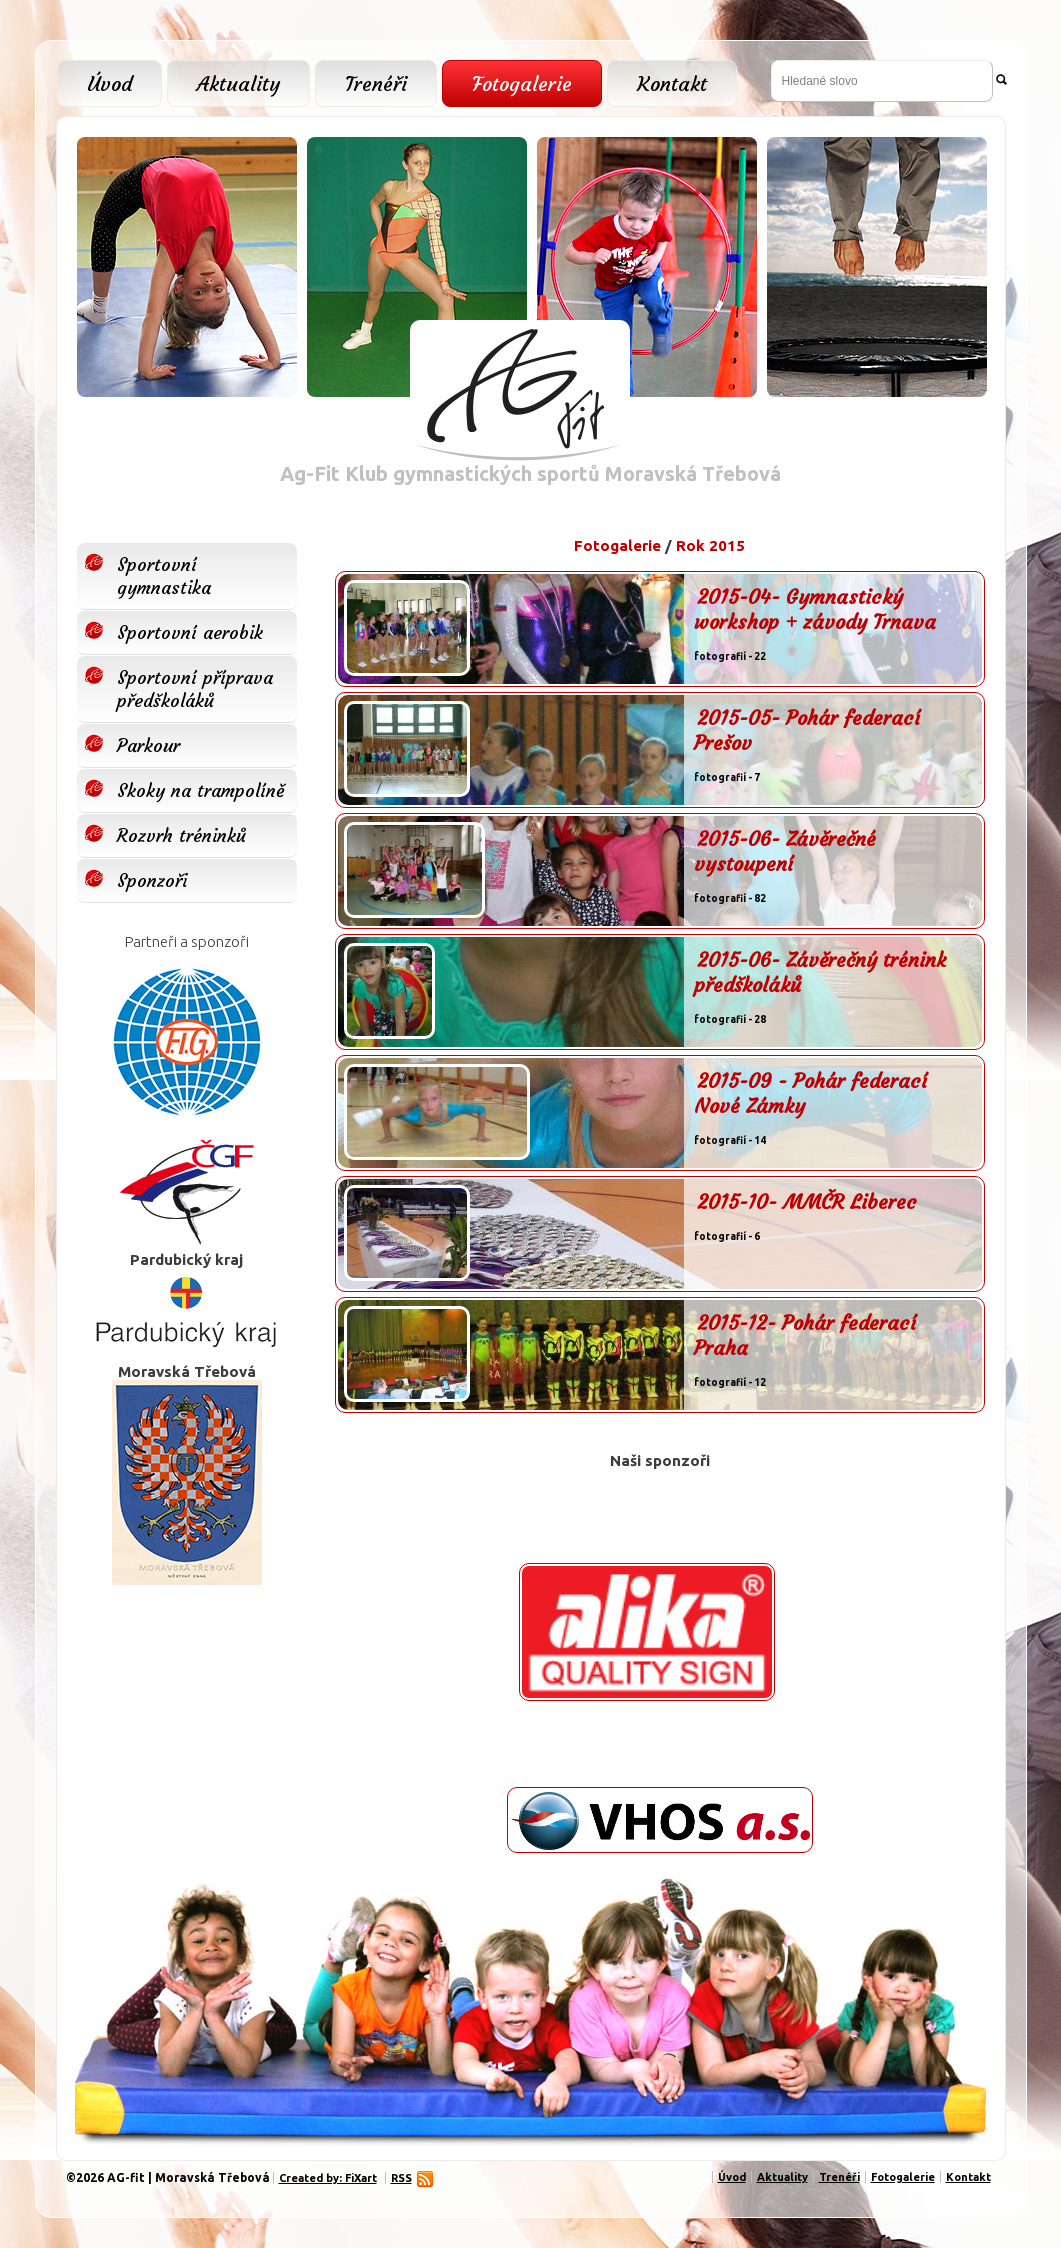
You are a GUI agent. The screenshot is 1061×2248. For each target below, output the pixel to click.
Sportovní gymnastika (164, 576)
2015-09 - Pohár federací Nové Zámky (810, 1093)
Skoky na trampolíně (200, 790)
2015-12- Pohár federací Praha (805, 1335)
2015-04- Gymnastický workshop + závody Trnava (815, 609)
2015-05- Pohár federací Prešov (807, 730)
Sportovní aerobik (190, 632)
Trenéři (376, 83)
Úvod (109, 83)
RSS (404, 2178)
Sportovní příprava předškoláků (195, 689)
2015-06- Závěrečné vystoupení (785, 851)
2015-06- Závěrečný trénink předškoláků (820, 972)
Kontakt (672, 83)
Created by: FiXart (328, 2178)
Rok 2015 (710, 545)
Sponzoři (152, 880)
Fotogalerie (522, 83)
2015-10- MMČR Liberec (807, 1201)
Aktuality (238, 83)
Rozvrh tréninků (181, 835)
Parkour (148, 745)
